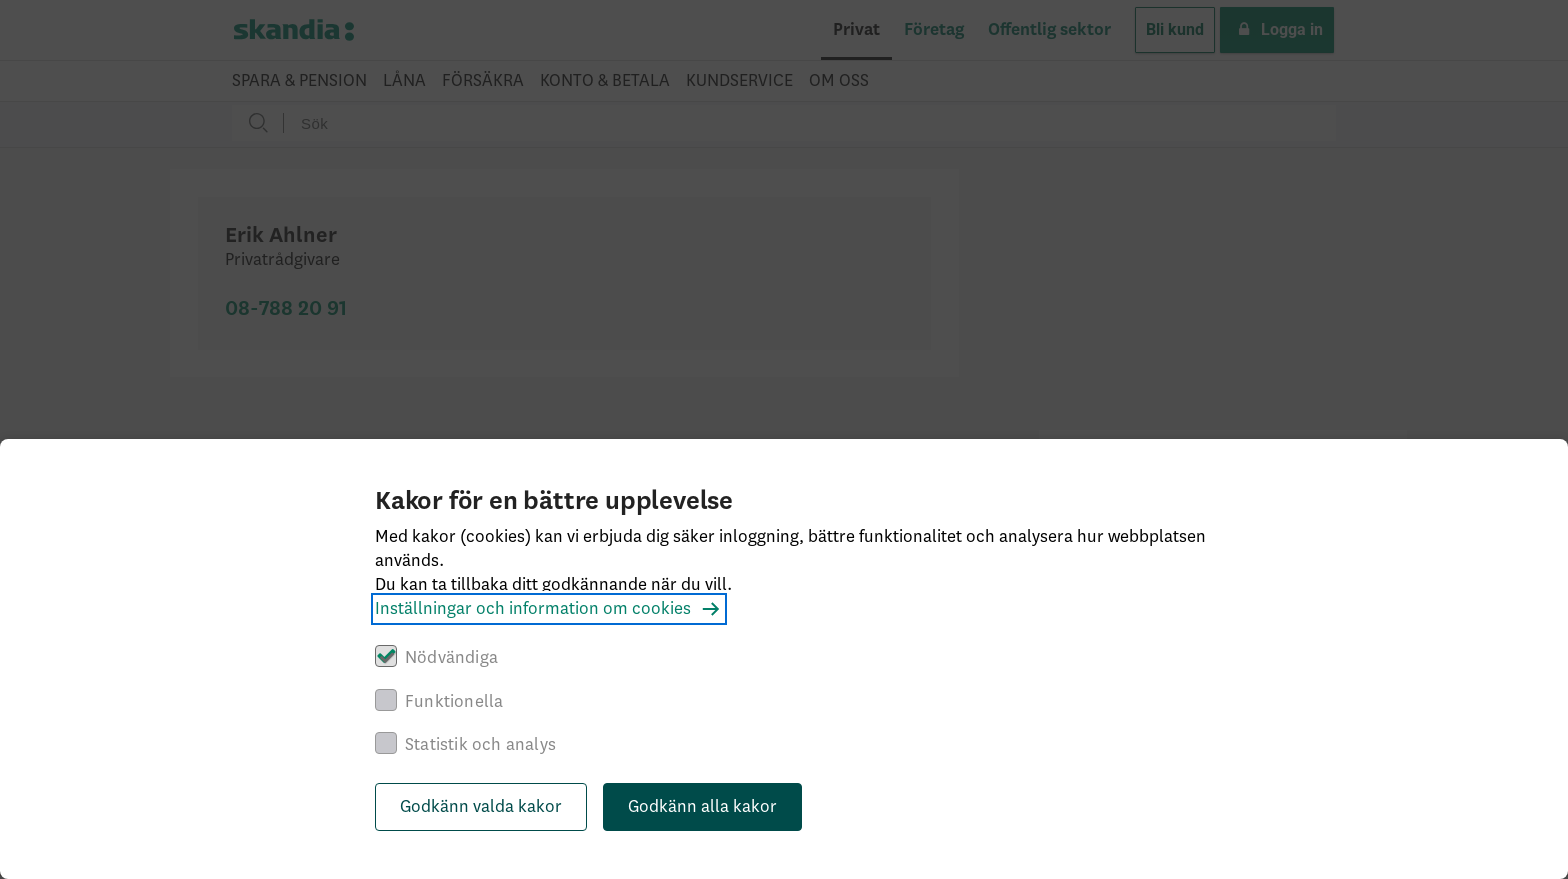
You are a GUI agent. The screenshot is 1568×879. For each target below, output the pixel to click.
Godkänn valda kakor (481, 807)
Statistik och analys (480, 745)
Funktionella (454, 702)
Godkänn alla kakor (702, 807)
